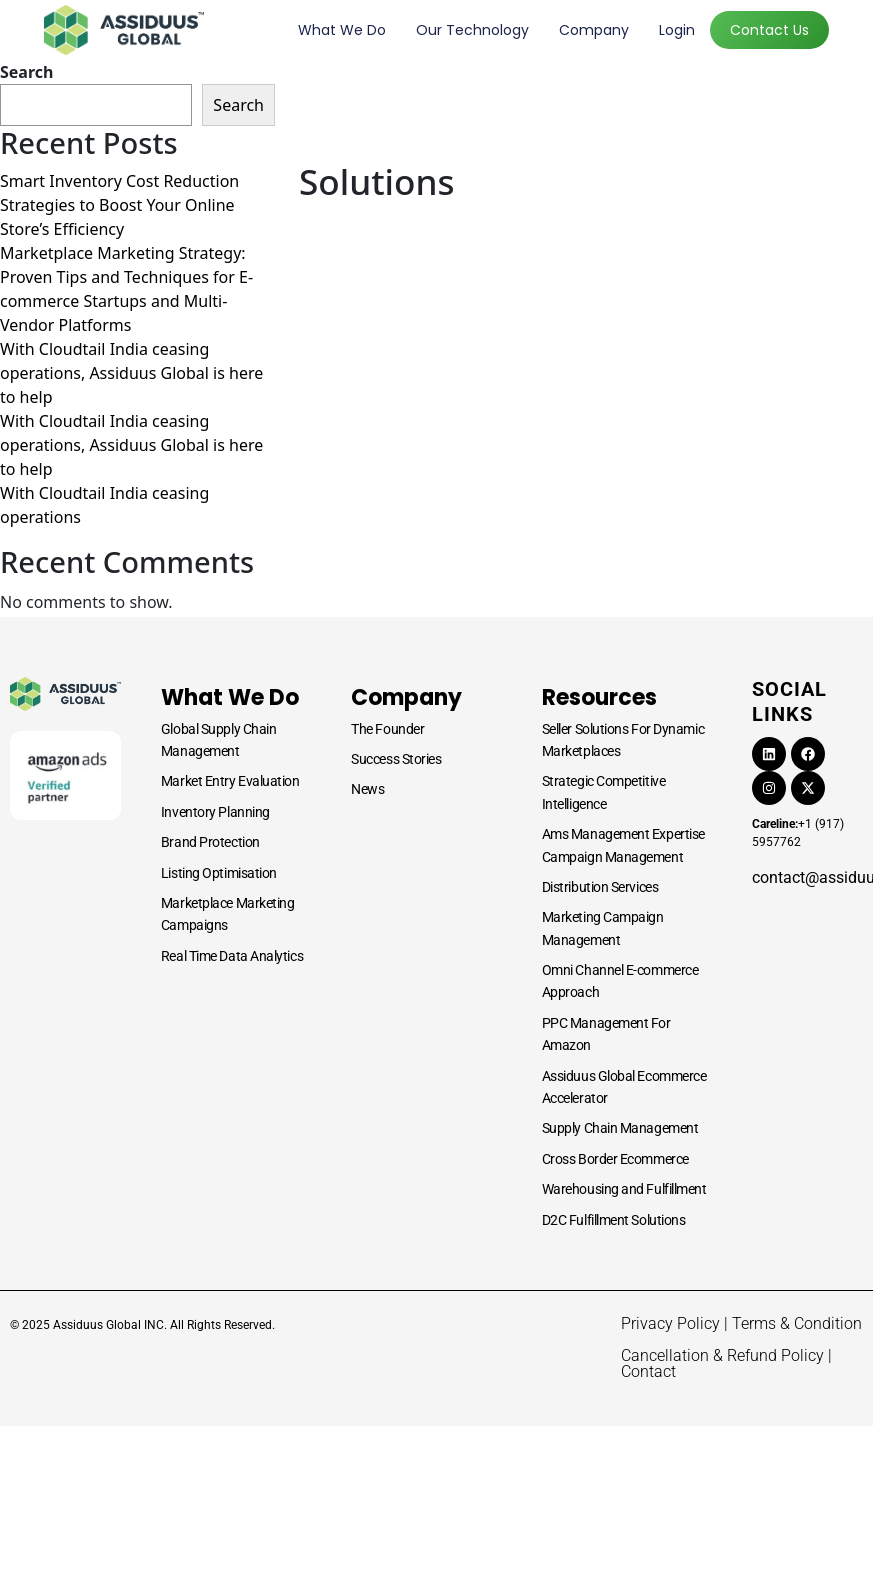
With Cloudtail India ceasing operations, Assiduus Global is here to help (131, 373)
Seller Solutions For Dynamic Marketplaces (623, 740)
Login (677, 30)
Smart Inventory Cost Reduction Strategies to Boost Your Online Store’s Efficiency (119, 205)
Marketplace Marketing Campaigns (228, 914)
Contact (648, 1371)
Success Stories (396, 759)
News (367, 789)
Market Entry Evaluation (230, 781)
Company (594, 30)
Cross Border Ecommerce (615, 1159)
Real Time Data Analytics (232, 956)
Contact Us (769, 30)
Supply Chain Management (620, 1128)
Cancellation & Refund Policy (722, 1355)
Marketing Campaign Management (603, 928)
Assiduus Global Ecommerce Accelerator (624, 1087)
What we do (342, 30)
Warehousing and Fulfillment (624, 1189)
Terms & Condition (797, 1323)
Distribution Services (600, 887)
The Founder (387, 729)
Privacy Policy (670, 1323)
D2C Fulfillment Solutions (614, 1220)
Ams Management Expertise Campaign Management (623, 845)
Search (26, 72)
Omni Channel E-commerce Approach (620, 981)
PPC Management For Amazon (606, 1034)
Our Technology (472, 30)
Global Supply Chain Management (218, 740)
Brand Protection (210, 842)
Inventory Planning (215, 812)
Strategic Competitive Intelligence (604, 792)
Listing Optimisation (219, 873)
